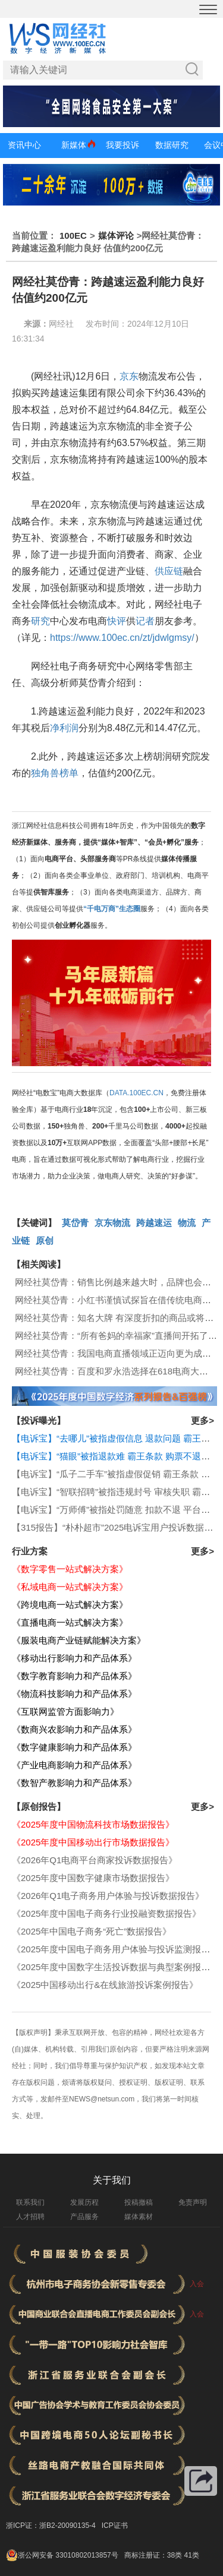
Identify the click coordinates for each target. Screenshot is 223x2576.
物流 (187, 1223)
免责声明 (192, 2202)
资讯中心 (24, 145)
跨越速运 (154, 1223)
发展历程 (84, 2202)
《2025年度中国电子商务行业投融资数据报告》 (106, 1913)
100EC (73, 235)
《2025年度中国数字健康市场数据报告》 (93, 1878)
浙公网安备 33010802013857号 (68, 2555)
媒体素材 (138, 2216)
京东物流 (112, 1223)
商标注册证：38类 (154, 2555)
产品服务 (84, 2216)
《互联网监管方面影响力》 (65, 1711)
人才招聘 (30, 2216)
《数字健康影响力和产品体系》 (74, 1747)
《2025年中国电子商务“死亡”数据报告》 (91, 1931)
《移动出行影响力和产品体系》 (74, 1658)
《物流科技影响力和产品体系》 (74, 1694)
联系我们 (30, 2202)
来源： (36, 323)
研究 (40, 621)
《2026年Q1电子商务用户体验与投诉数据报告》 (108, 1896)
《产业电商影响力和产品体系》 (74, 1765)
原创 (45, 1240)
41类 (191, 2555)
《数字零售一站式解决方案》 (70, 1569)
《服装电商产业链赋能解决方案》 (79, 1640)
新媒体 (73, 145)
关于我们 (112, 2180)
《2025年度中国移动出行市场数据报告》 (93, 1842)
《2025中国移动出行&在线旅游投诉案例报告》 (105, 1985)
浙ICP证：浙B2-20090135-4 (51, 2525)
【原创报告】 (38, 1806)
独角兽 (45, 773)
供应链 (169, 571)
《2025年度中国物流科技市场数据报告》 (93, 1824)
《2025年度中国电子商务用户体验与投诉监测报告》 (115, 1949)
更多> (202, 1420)
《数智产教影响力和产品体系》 (74, 1783)
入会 (197, 2284)
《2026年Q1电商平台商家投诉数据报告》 (94, 1860)
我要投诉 (122, 145)
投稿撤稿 (138, 2202)
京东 (129, 376)
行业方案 (30, 1551)
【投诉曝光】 (38, 1420)
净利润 (64, 728)
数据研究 (172, 145)
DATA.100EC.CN (136, 1093)
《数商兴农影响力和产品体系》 (74, 1729)
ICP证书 (115, 2525)
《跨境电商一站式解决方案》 (70, 1605)
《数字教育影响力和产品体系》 (74, 1676)
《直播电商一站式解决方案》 (70, 1622)
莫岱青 (75, 1223)
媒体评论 (116, 235)
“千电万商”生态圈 (111, 909)
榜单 (68, 773)
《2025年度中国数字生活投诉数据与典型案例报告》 (115, 1967)
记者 (145, 621)
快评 (116, 621)
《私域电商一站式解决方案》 (70, 1587)
